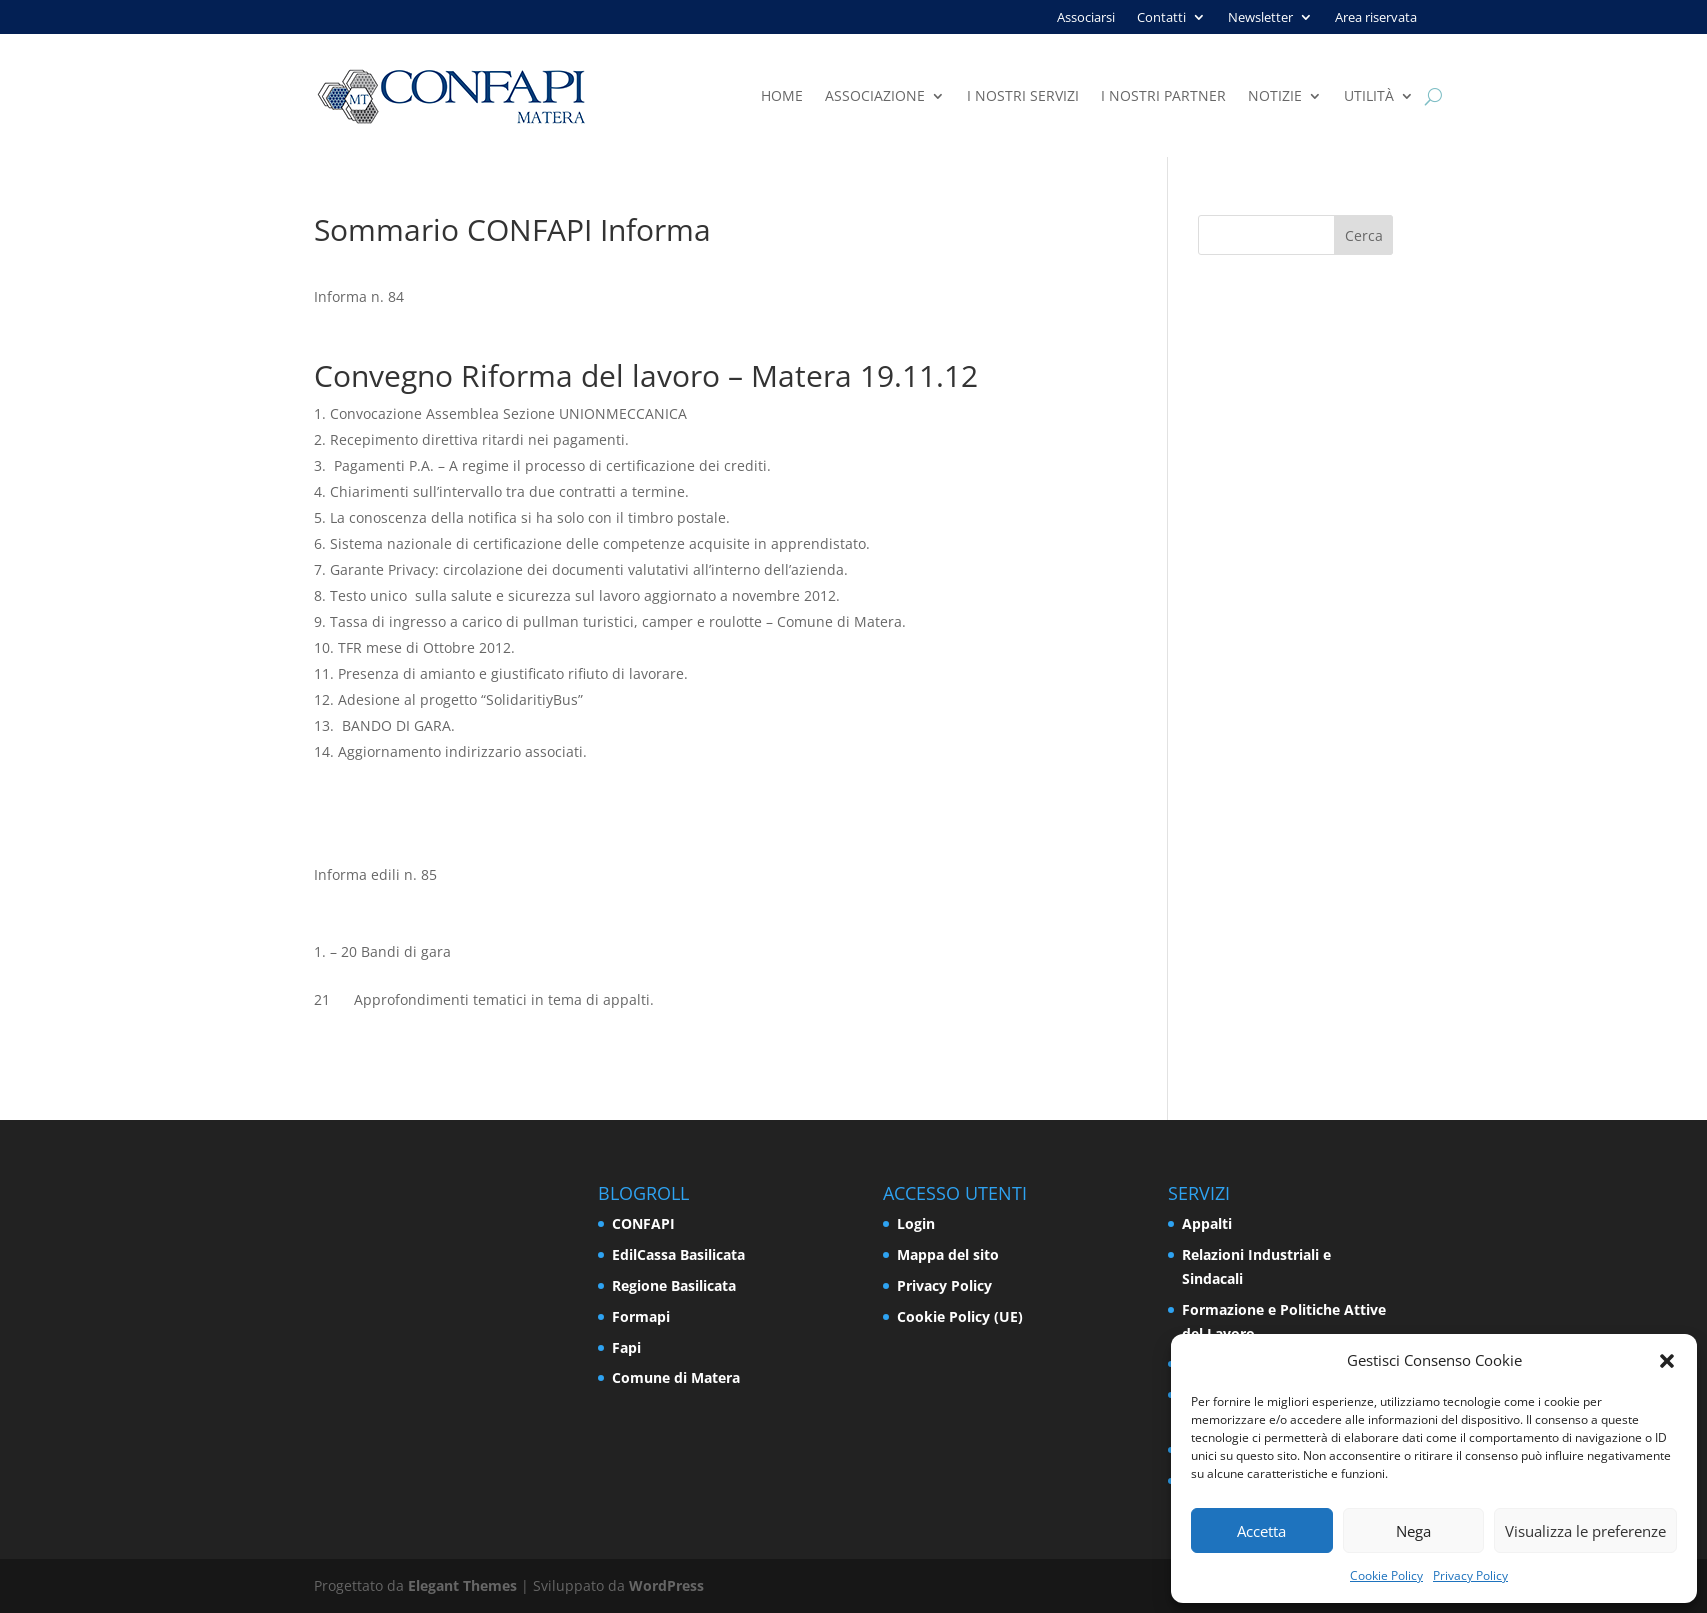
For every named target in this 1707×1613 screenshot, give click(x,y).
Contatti (1161, 18)
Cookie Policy (1386, 1575)
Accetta (1261, 1531)
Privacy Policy (1470, 1575)
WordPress (666, 1585)
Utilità (1369, 97)
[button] (1667, 1361)
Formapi (641, 1316)
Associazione (875, 97)
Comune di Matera (676, 1377)
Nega (1413, 1531)
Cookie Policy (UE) (960, 1316)
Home (782, 97)
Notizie (1275, 97)
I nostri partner (1163, 97)
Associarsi (1086, 18)
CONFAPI (643, 1223)
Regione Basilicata (674, 1285)
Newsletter (1260, 18)
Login (916, 1223)
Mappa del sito (948, 1254)
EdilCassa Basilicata (678, 1254)
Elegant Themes (462, 1585)
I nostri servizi (1023, 97)
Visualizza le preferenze (1585, 1531)
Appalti (1207, 1223)
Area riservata (1376, 18)
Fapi (626, 1347)
